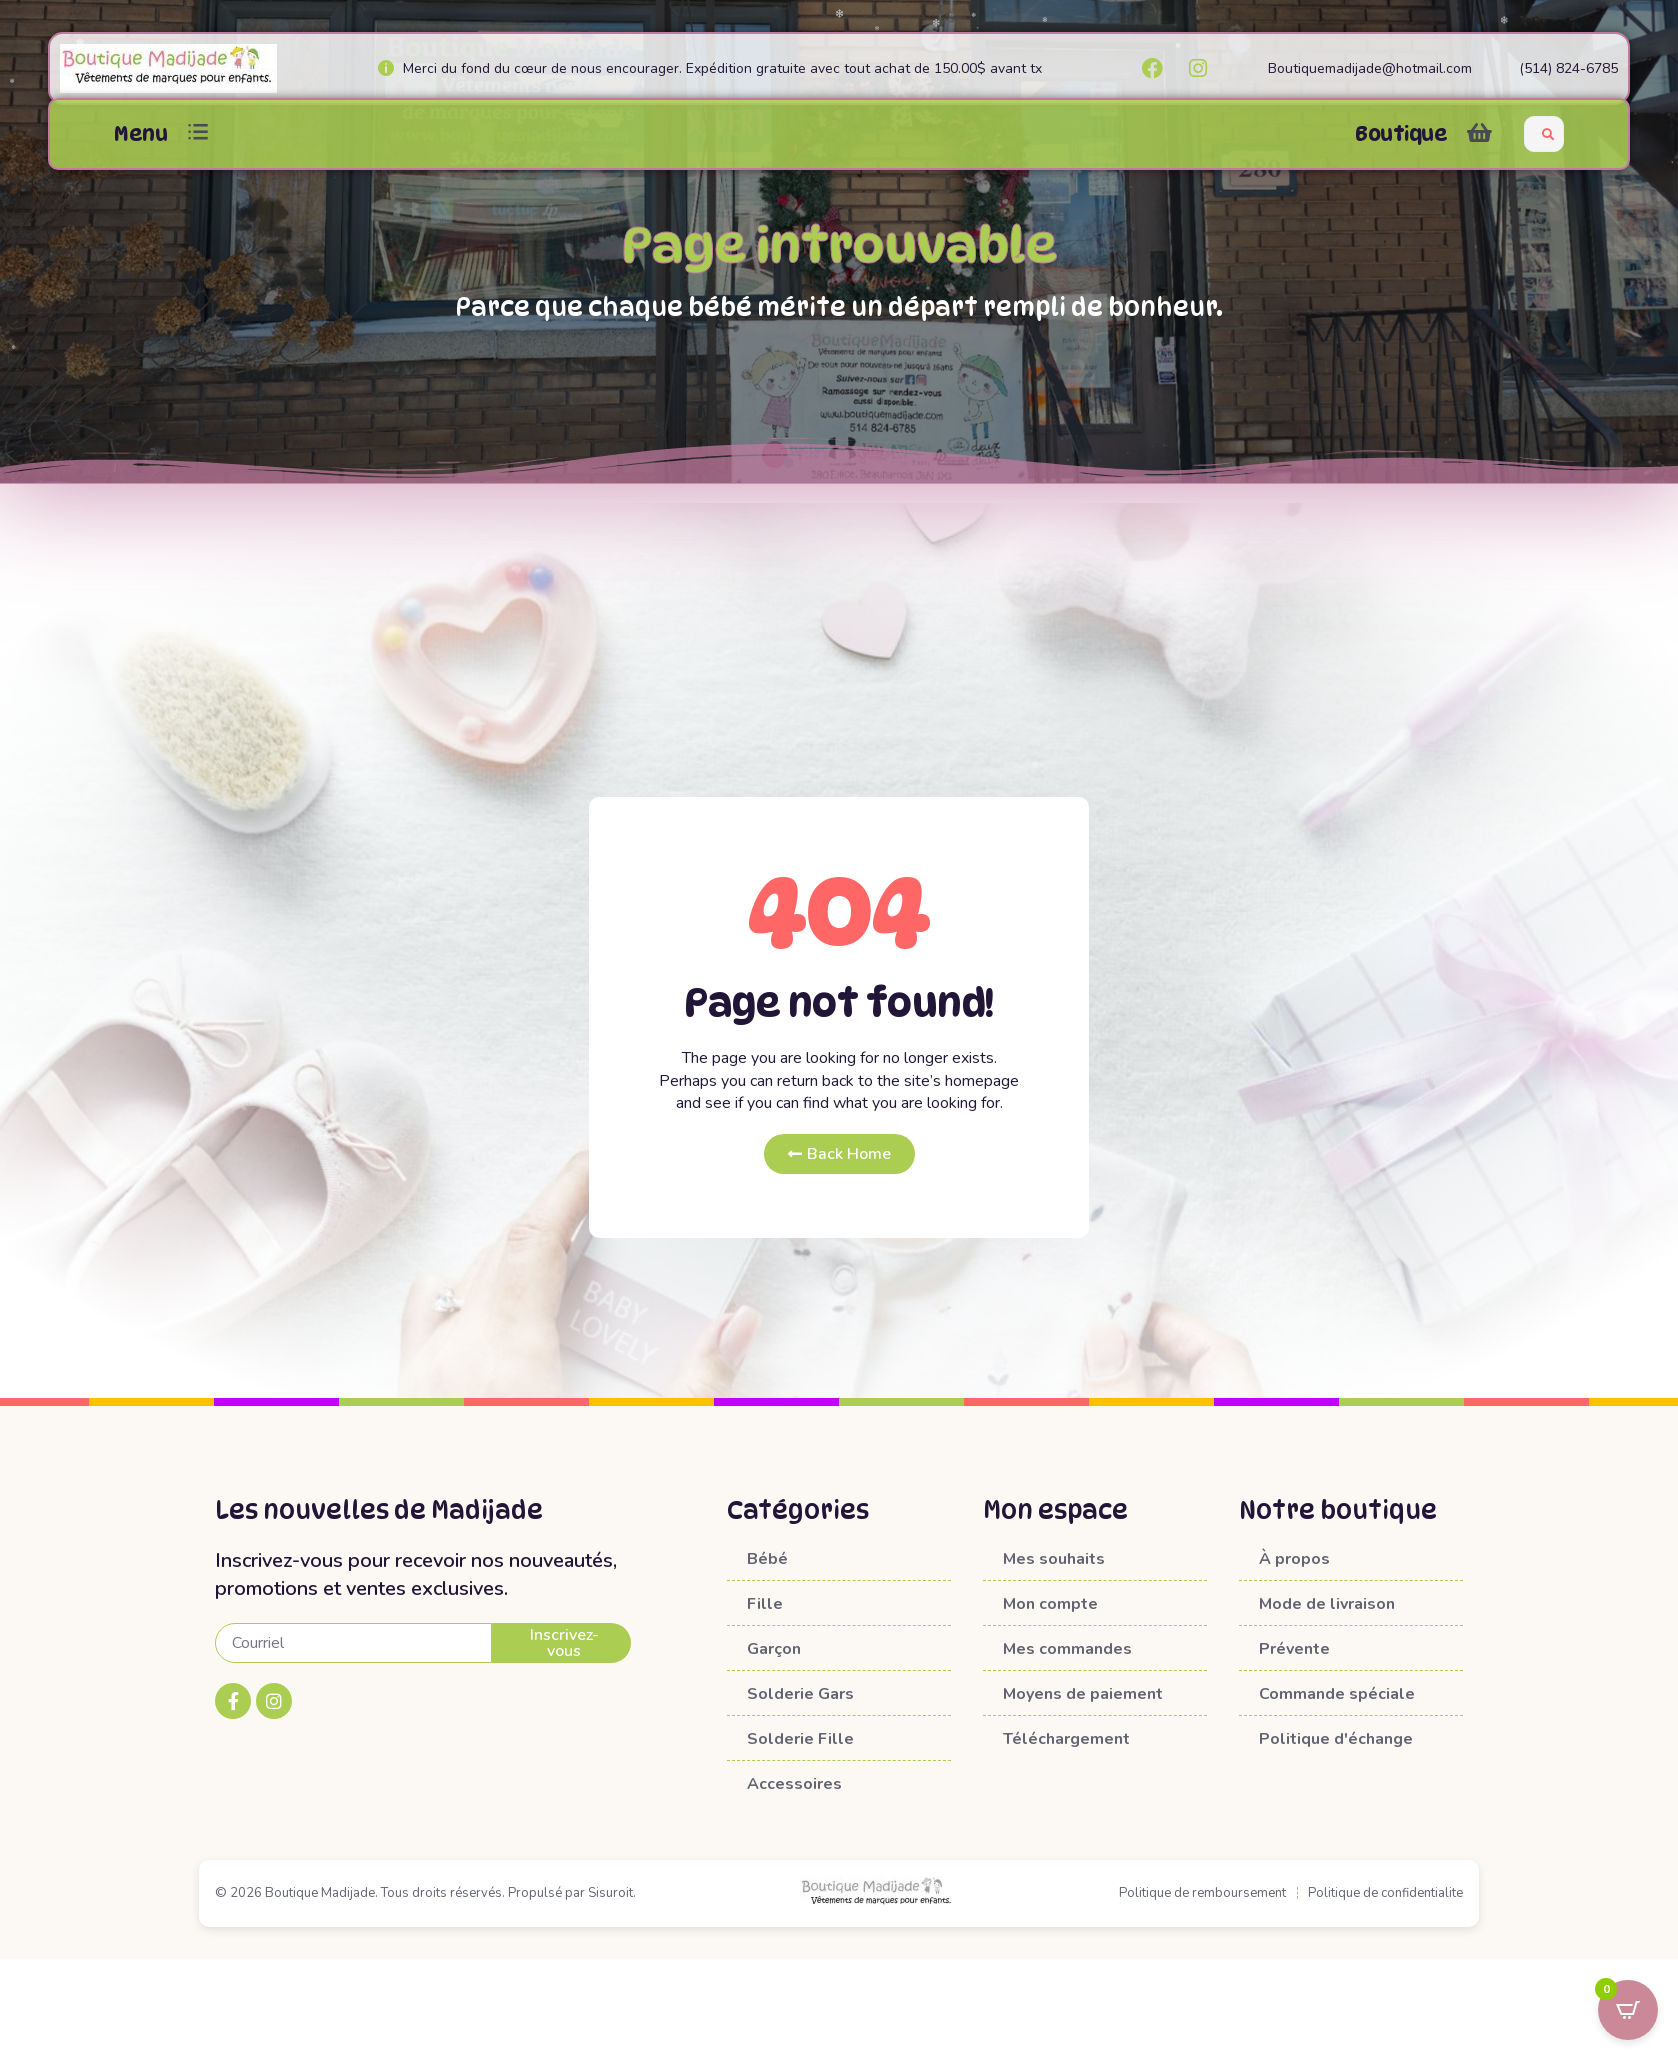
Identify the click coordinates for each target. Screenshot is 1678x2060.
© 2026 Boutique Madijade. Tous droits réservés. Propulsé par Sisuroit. (425, 1893)
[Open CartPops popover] (1628, 2010)
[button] (198, 133)
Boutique (1401, 134)
